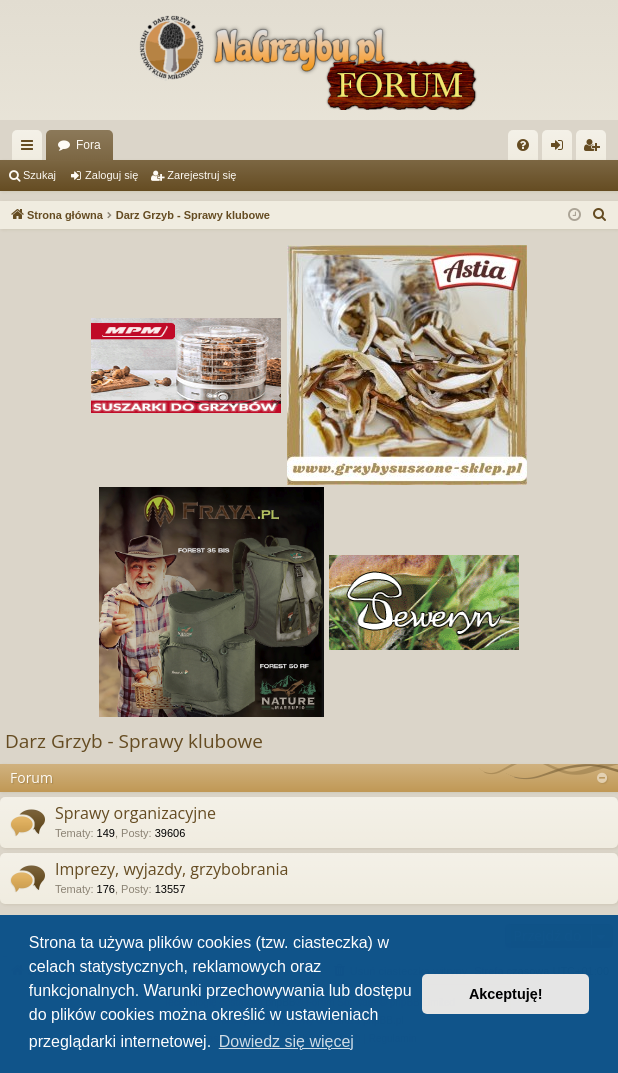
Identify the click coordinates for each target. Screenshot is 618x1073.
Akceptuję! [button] (506, 994)
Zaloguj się (111, 175)
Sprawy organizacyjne (135, 813)
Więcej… (31, 149)
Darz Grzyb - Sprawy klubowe (134, 741)
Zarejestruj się (201, 175)
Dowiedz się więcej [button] (286, 1041)
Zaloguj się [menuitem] (561, 149)
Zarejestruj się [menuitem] (595, 149)
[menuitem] (523, 145)
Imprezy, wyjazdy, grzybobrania (171, 869)
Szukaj (39, 175)
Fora (88, 145)
